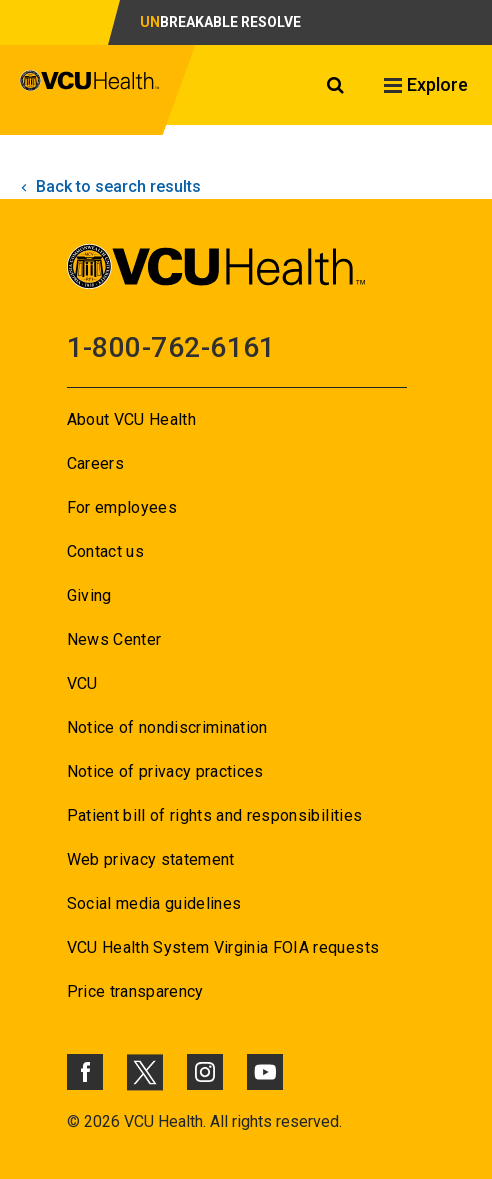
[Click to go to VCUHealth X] (145, 1072)
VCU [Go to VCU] (82, 683)
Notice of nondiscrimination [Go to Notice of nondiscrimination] (167, 727)
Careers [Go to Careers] (95, 463)
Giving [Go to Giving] (89, 595)
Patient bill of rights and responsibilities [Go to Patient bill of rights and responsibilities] (215, 815)
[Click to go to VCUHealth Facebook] (85, 1072)
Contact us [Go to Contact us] (105, 551)
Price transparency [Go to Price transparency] (135, 991)
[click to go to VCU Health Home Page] (90, 90)
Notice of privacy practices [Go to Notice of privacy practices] (165, 771)
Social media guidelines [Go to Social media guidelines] (154, 903)
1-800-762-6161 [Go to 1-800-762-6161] (171, 347)
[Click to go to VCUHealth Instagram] (205, 1072)
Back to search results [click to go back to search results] (108, 186)
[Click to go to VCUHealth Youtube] (265, 1072)
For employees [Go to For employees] (122, 507)
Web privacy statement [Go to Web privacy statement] (151, 859)
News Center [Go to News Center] (114, 639)
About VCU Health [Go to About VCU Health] (131, 419)
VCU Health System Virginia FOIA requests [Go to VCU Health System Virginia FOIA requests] (223, 947)
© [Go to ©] (73, 1121)
